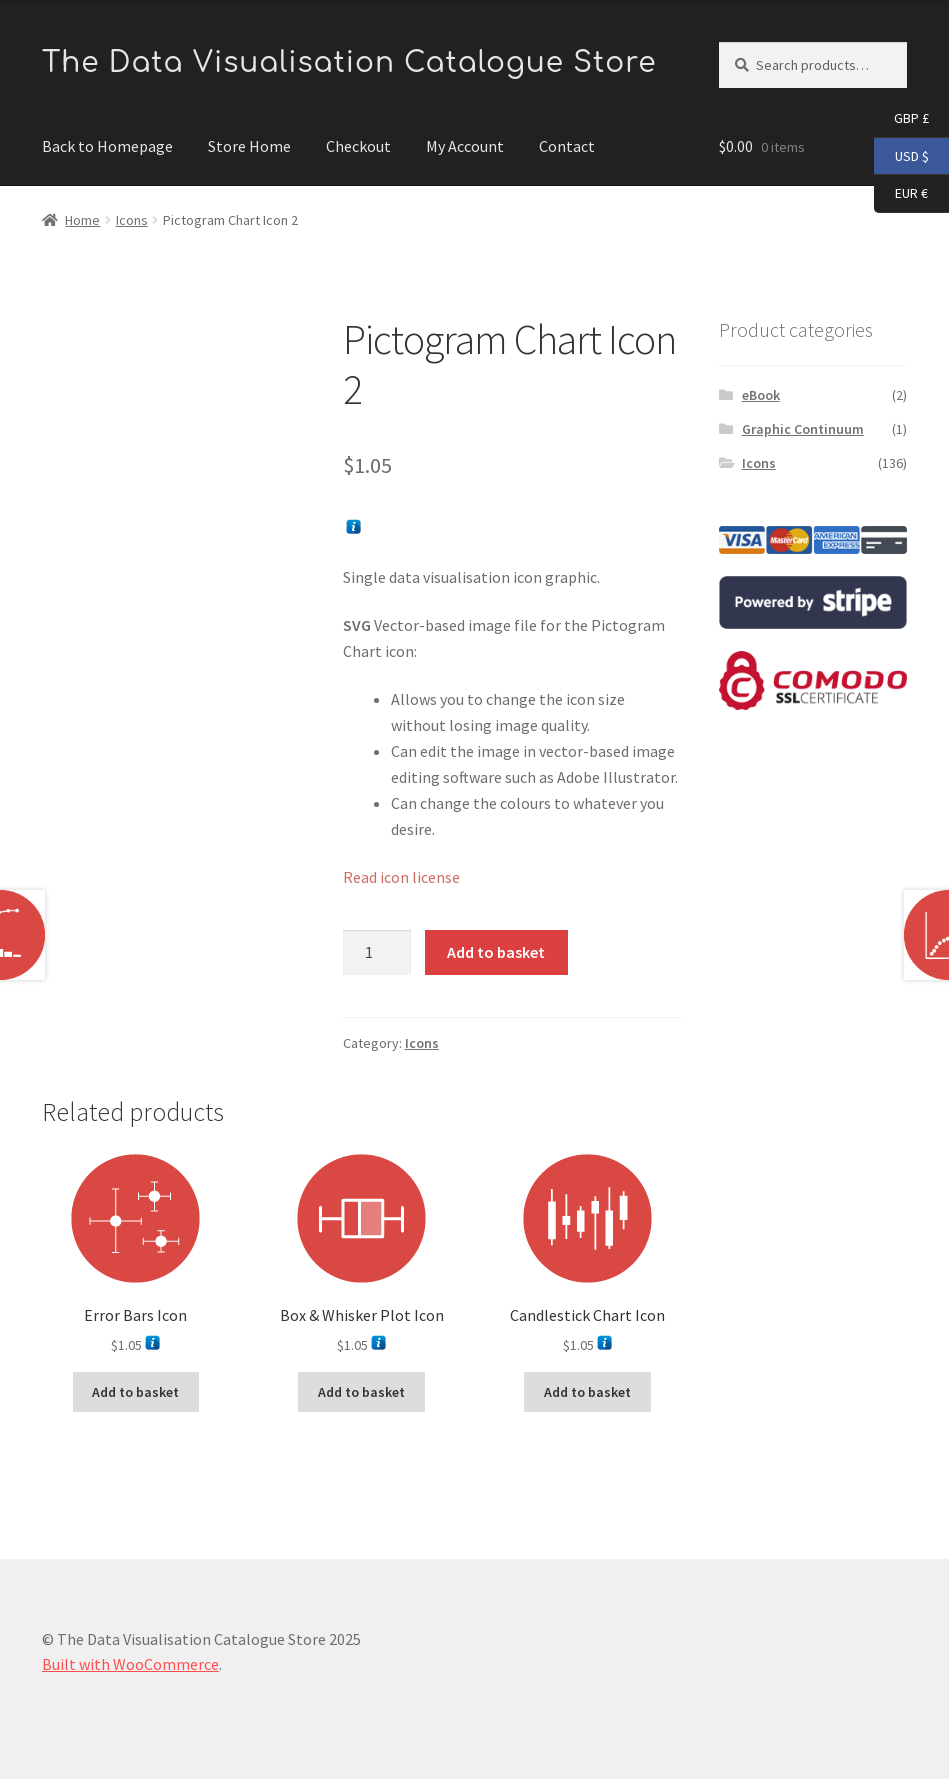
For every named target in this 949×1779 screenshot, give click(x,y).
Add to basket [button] (135, 1392)
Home (82, 220)
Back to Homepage (107, 146)
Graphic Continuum (803, 429)
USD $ (901, 157)
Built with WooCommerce (130, 1664)
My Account (465, 146)
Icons (132, 220)
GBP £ (901, 119)
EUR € (901, 194)
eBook (761, 395)
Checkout (358, 146)
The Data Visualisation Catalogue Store (349, 63)
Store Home (249, 146)
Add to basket (496, 952)
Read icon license (401, 877)
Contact (567, 146)
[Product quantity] (377, 953)
